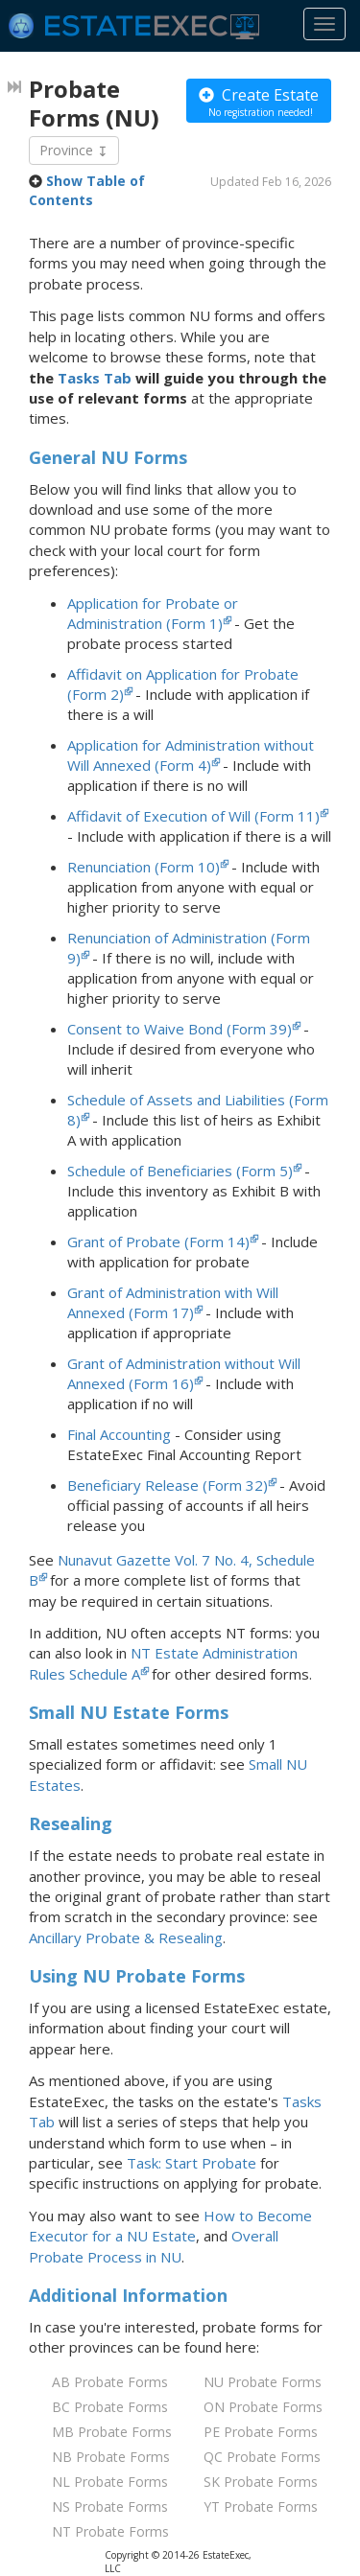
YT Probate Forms (261, 2506)
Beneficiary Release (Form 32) (167, 1485)
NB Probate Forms (111, 2457)
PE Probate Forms (261, 2432)
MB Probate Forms (112, 2432)
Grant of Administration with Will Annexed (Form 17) (172, 1302)
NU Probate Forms (263, 2382)
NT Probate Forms (110, 2531)
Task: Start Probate (191, 2162)
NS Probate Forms (110, 2506)
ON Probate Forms (263, 2407)
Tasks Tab (95, 377)
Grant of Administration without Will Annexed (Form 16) (183, 1373)
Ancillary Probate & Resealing (126, 1937)
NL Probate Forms (110, 2481)
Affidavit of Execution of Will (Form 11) (193, 815)
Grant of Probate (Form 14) (158, 1241)
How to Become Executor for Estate (170, 2225)
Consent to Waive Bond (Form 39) (179, 1028)
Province (73, 150)
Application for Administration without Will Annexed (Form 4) (190, 755)
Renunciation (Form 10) (143, 866)
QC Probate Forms (262, 2457)
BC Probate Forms (110, 2407)
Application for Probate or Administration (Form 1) (152, 613)
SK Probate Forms (261, 2481)
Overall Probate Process (153, 2245)
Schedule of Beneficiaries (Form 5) (180, 1170)
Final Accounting (119, 1434)
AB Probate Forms (110, 2382)
